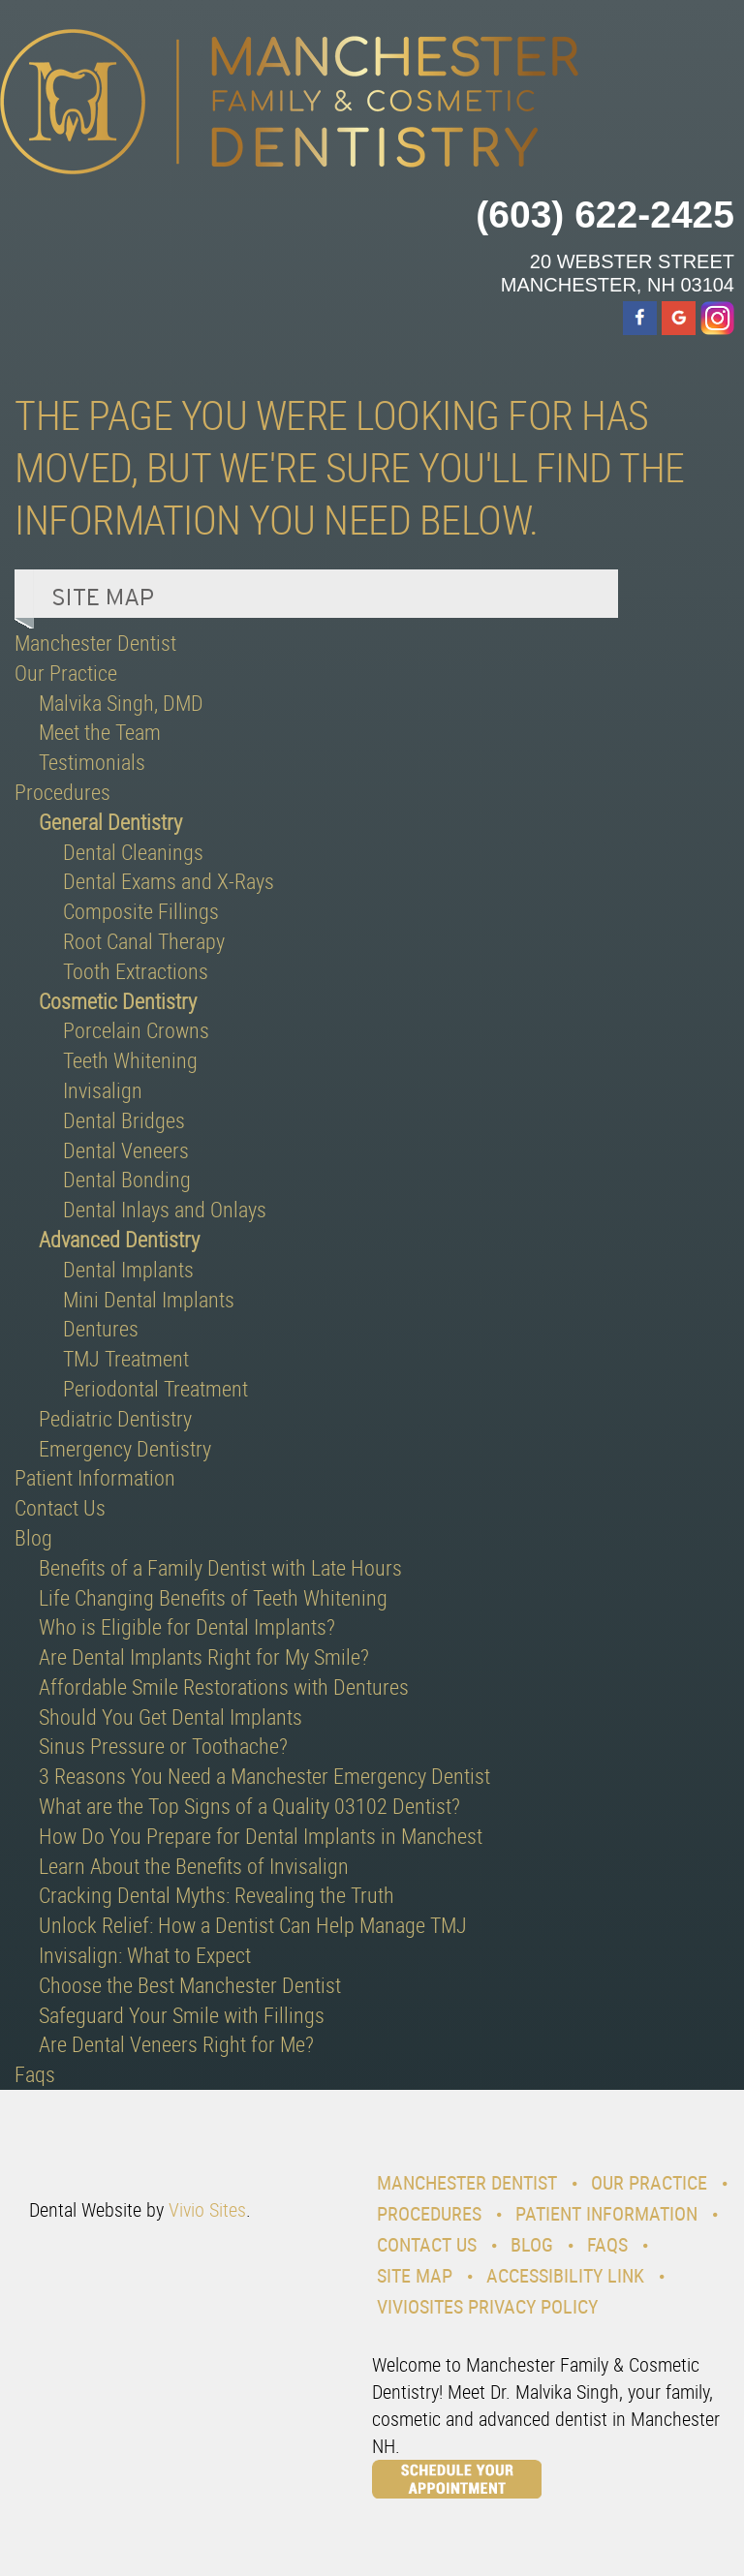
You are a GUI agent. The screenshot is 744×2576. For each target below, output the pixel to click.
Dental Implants (128, 1269)
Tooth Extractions (135, 971)
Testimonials (92, 762)
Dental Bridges (124, 1120)
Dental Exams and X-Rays (168, 881)
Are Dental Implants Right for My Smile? (204, 1656)
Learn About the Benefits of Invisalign (194, 1866)
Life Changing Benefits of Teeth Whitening (213, 1597)
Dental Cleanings (133, 852)
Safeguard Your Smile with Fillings (182, 2015)
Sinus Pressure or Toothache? (163, 1746)
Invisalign (102, 1090)
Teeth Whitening (130, 1060)
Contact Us (60, 1507)
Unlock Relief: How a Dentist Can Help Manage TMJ (253, 1925)
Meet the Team (100, 732)
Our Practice (66, 673)
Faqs (35, 2074)
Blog (33, 1537)
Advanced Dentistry (119, 1239)
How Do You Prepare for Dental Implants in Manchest (260, 1836)
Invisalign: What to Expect (145, 1955)
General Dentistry (110, 822)
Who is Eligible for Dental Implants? (187, 1626)
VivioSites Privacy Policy (487, 2306)
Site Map (414, 2275)
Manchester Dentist (95, 643)
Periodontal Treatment (155, 1388)
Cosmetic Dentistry (118, 1001)
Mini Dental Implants (148, 1299)
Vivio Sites (207, 2209)
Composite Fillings (141, 911)
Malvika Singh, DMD (121, 703)
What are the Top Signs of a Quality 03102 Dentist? (249, 1806)
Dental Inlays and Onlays (164, 1209)
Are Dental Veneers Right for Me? (176, 2044)
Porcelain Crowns (136, 1030)
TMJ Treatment (126, 1358)
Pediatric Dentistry (115, 1418)
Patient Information (95, 1477)
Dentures (101, 1328)
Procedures (62, 792)
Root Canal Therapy (144, 941)
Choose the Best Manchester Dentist (190, 1985)
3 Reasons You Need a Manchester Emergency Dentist (264, 1776)
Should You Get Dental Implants (170, 1716)
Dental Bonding (127, 1179)
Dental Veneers (126, 1150)
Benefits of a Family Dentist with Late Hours (220, 1567)
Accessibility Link (565, 2275)
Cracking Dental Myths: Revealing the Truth (216, 1895)
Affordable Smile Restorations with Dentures (224, 1686)
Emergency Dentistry (125, 1448)
